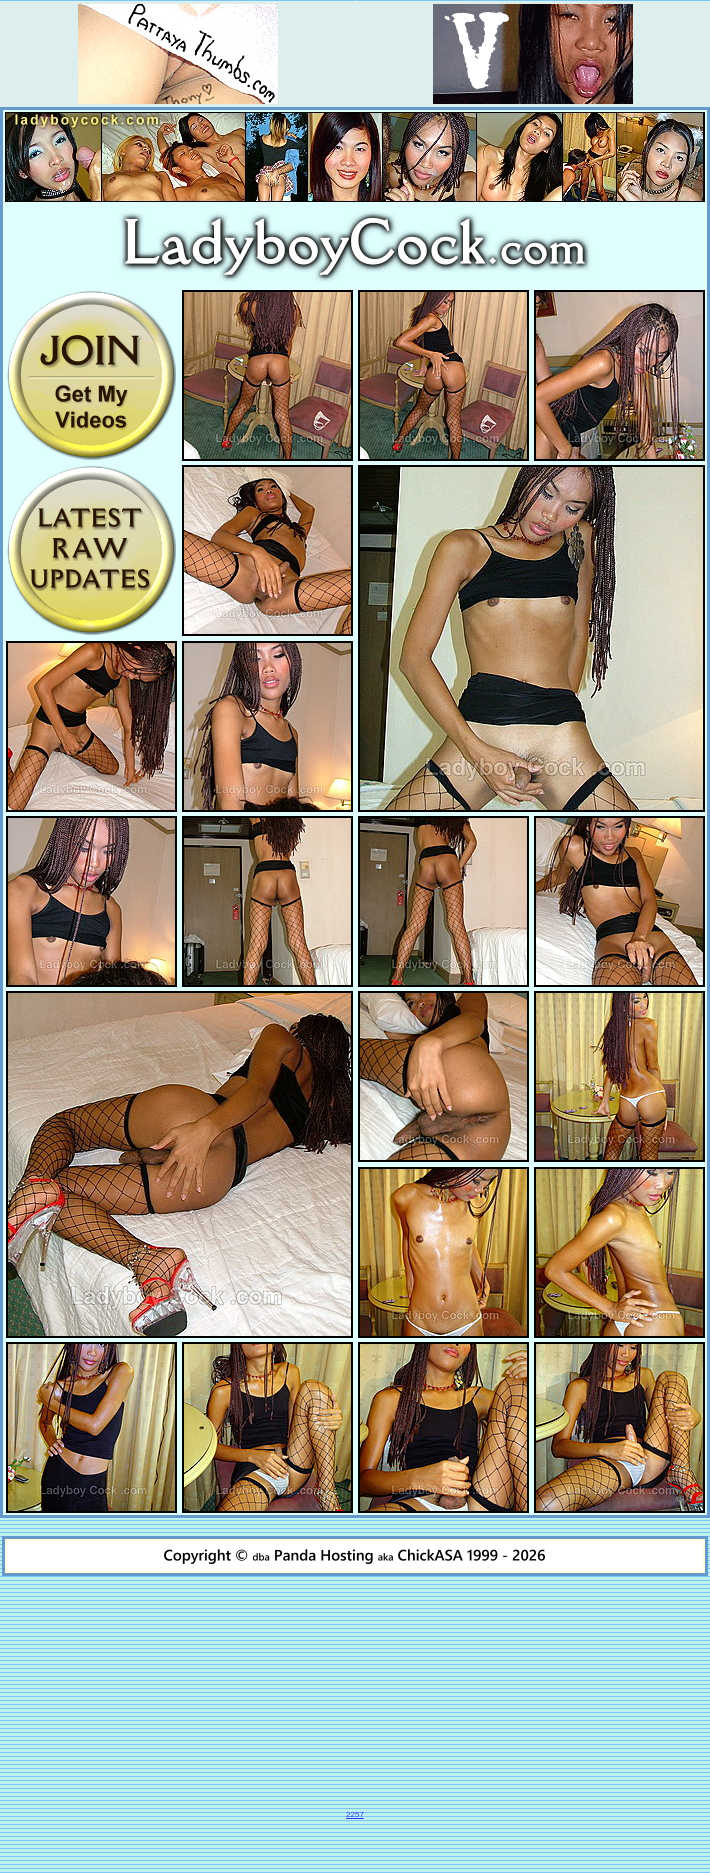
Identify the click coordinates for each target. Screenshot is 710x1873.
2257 (355, 1814)
